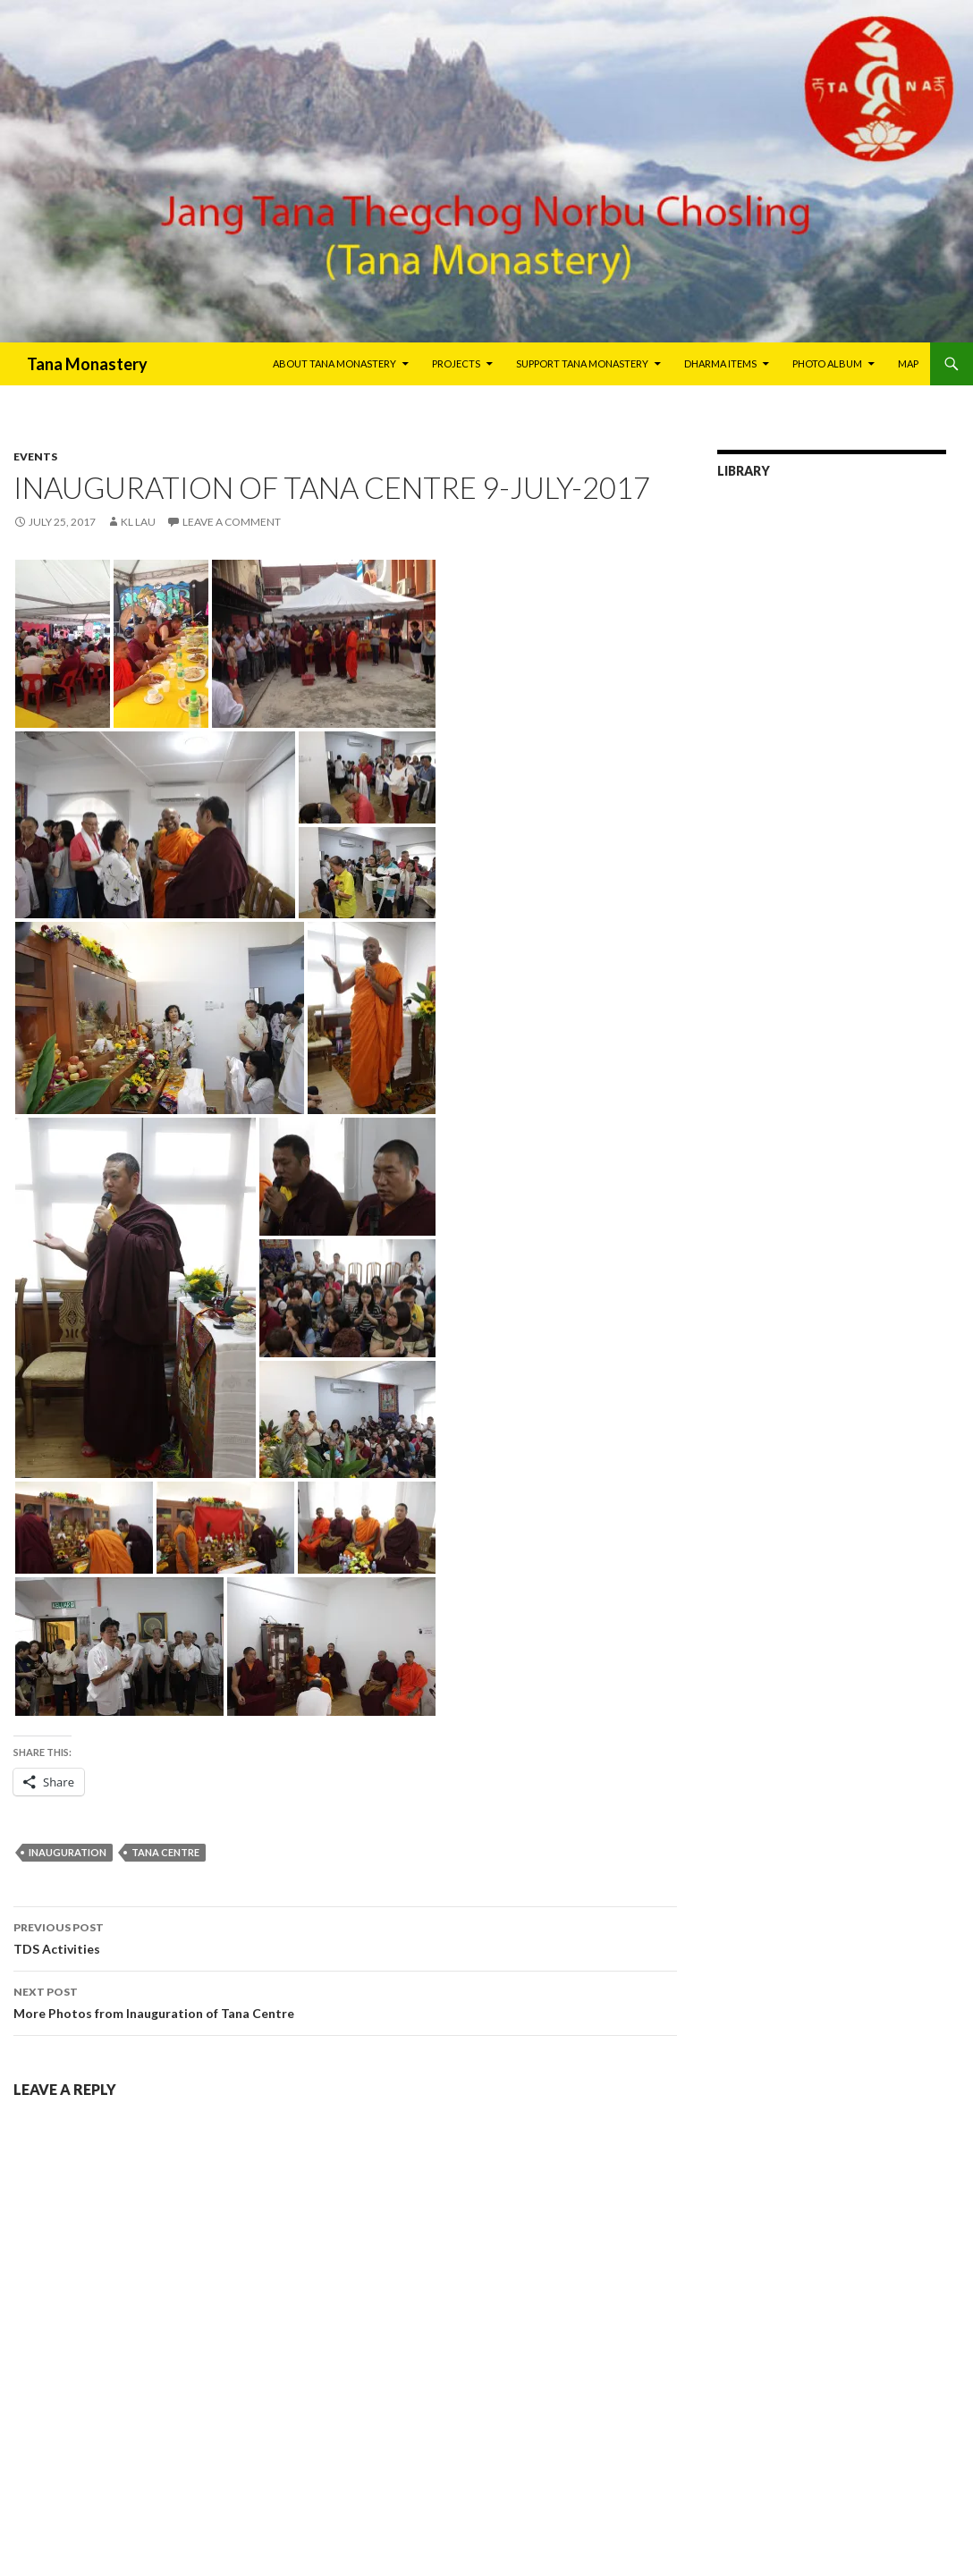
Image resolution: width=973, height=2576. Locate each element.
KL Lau (138, 521)
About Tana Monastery (334, 363)
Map (908, 363)
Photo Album (827, 363)
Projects (456, 363)
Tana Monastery (87, 364)
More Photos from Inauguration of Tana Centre (345, 2001)
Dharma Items (720, 363)
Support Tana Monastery (582, 363)
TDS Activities (345, 1936)
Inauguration (67, 1852)
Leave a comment (231, 521)
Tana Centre (165, 1852)
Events (35, 456)
